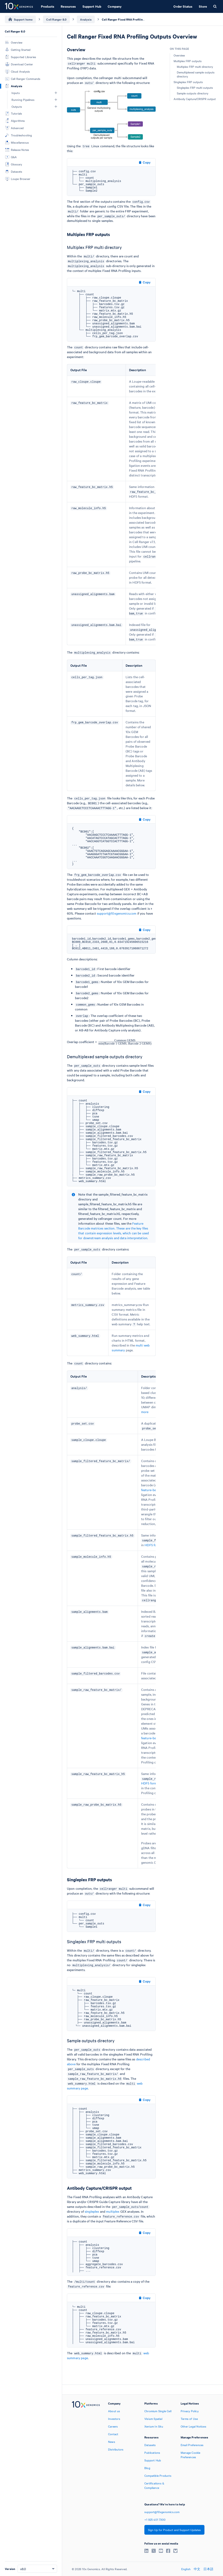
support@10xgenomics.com (116, 913)
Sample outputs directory (192, 93)
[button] (56, 93)
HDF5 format (154, 1545)
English (186, 2569)
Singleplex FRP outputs (188, 82)
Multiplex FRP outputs (188, 61)
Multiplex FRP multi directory (195, 67)
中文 (197, 2569)
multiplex (112, 2211)
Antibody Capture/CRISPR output (195, 99)
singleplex (92, 2211)
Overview (179, 55)
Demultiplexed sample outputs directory (196, 74)
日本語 (208, 2569)
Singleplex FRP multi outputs (195, 88)
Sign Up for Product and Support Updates (174, 2530)
